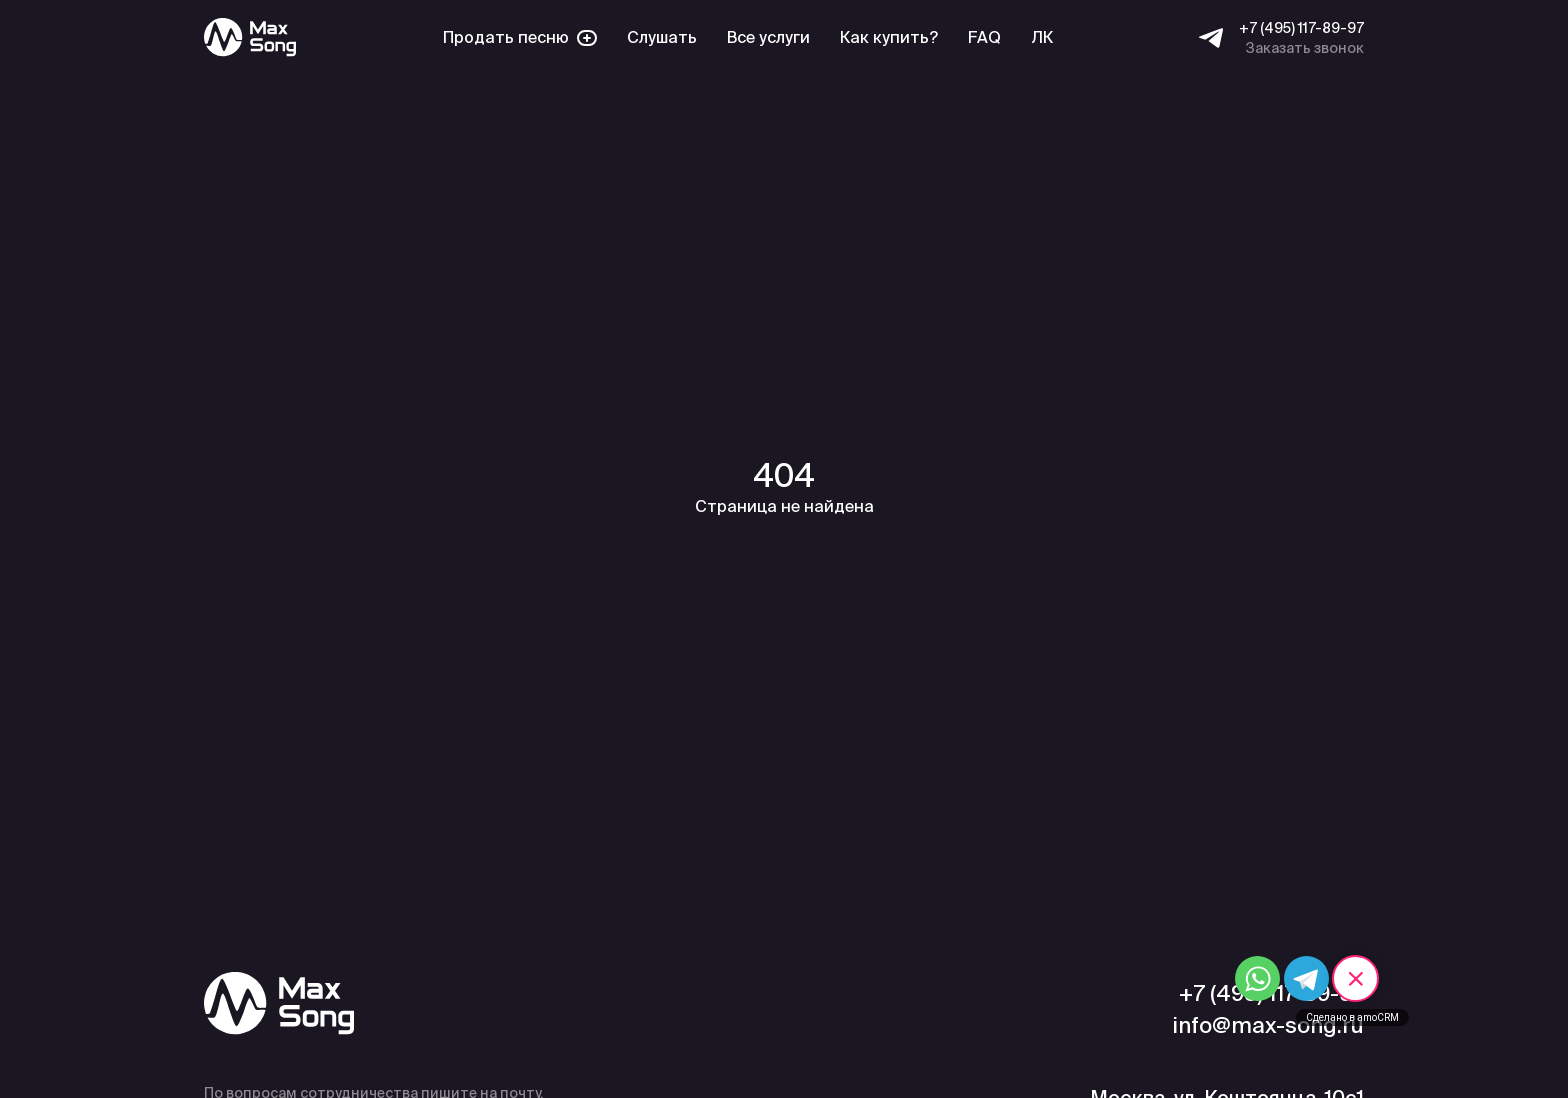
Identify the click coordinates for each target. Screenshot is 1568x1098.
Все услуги (768, 37)
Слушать (662, 37)
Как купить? (889, 37)
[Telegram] (1211, 38)
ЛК (1042, 37)
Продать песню (520, 37)
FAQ (984, 37)
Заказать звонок (1305, 48)
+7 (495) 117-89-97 (1301, 28)
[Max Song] (250, 37)
